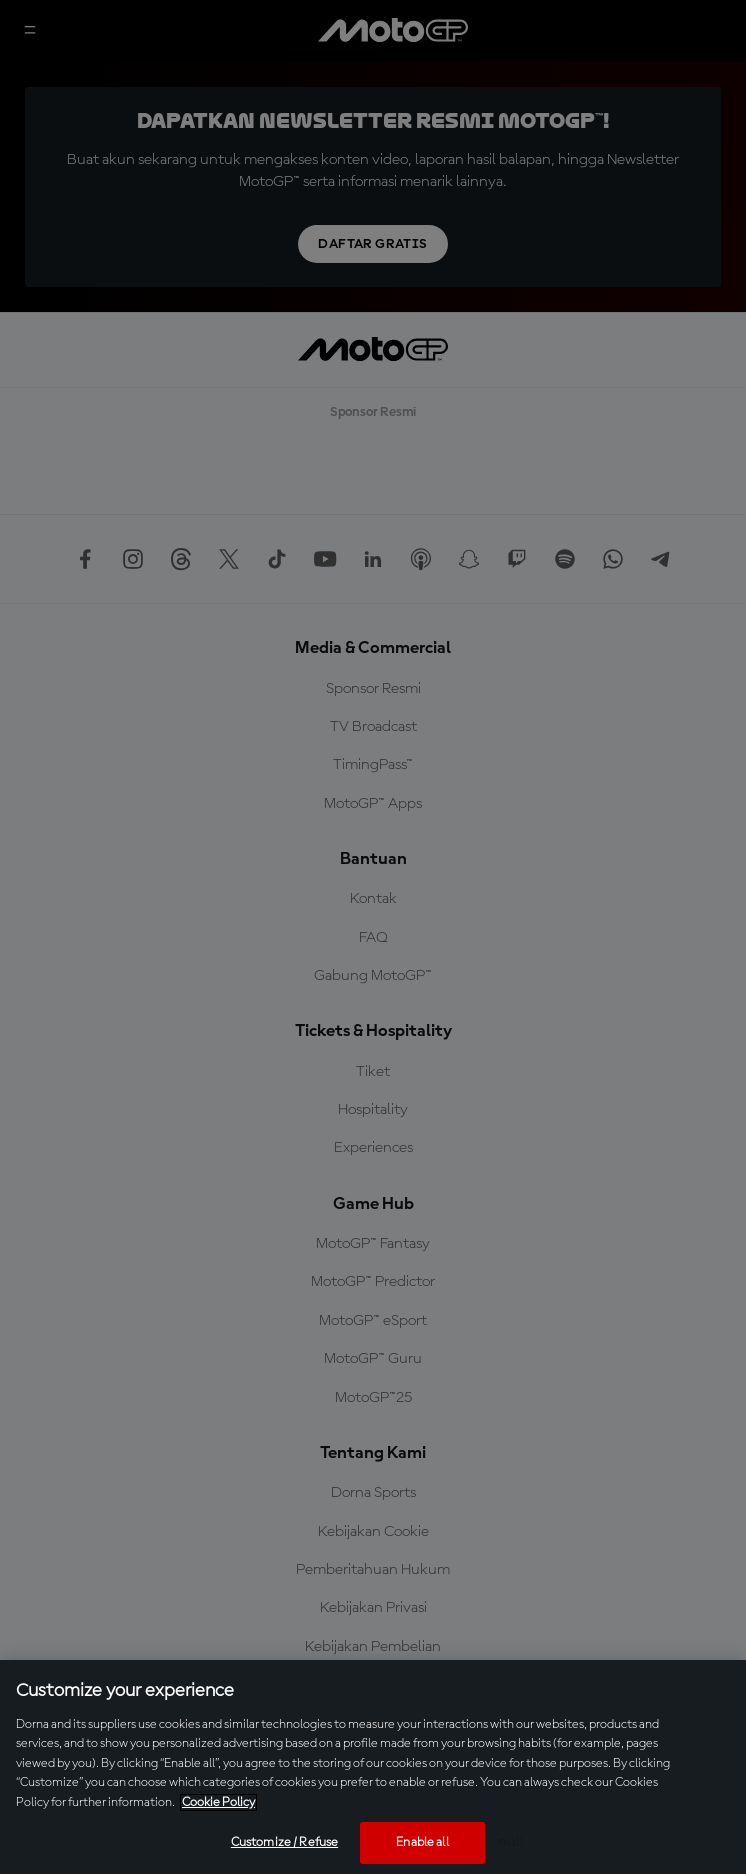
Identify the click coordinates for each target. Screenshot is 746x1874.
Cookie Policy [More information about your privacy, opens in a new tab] (218, 1802)
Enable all (422, 1842)
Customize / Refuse (284, 1842)
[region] (373, 1767)
